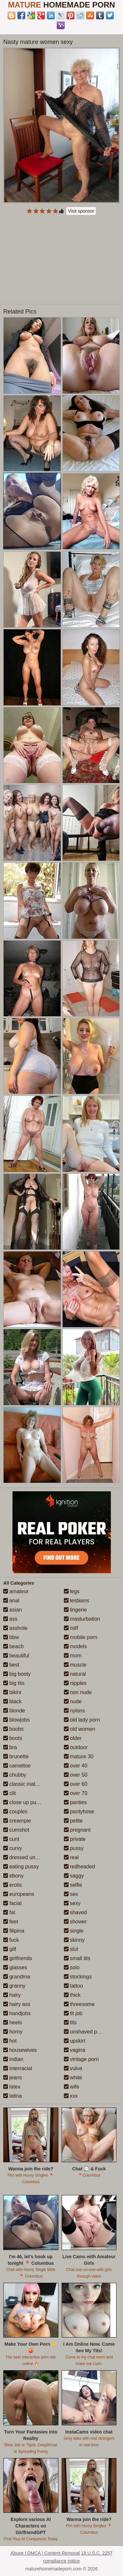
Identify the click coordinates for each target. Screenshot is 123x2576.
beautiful (16, 1655)
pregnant (77, 1830)
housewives (20, 2050)
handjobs (17, 2013)
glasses (15, 1967)
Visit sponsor (81, 211)
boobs (13, 1729)
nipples (75, 1683)
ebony (13, 1876)
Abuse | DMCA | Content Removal (45, 2553)
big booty (17, 1674)
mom (73, 1655)
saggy (74, 1876)
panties (75, 1802)
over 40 (76, 1765)
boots (12, 1738)
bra (10, 1747)
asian (12, 1609)
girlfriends (17, 1958)
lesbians (76, 1600)
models (75, 1646)
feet (10, 1921)
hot (10, 2041)
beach (13, 1646)
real (71, 1857)
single (74, 1931)
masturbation (82, 1619)
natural (75, 1674)
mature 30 (78, 1756)
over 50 (76, 1775)
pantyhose (79, 1811)
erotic (12, 1885)
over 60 (76, 1784)
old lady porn (82, 1720)
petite (73, 1820)
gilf (9, 1949)
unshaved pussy (86, 2031)
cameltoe (17, 1765)
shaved (75, 1912)
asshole (15, 1628)
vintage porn (81, 2059)
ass (10, 1619)
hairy (12, 1995)
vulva (73, 2068)
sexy (72, 1903)
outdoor (76, 1747)
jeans (12, 2077)
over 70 (76, 1793)
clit (9, 1793)
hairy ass (16, 2004)
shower (75, 1921)
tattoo (73, 1986)
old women (79, 1729)
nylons (74, 1710)
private (75, 1839)
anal (11, 1600)
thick (72, 1995)
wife (71, 2086)
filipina (13, 1931)
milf (71, 1628)
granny (14, 1986)
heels (12, 2022)
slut (71, 1949)
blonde (14, 1710)
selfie (73, 1885)
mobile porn (80, 1637)
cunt (11, 1839)
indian (13, 2059)
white (73, 2077)
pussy (74, 1848)
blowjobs (16, 1720)
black (12, 1701)
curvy (12, 1848)
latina (12, 2096)
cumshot (16, 1830)
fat (9, 1912)
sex (71, 1894)
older (73, 1738)
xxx (71, 2096)
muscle (75, 1665)
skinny (74, 1940)
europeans (18, 1894)
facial (12, 1903)
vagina (75, 2050)
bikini (12, 1692)
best (11, 1665)
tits (70, 2022)
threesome (79, 2004)
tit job (73, 2013)
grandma (16, 1976)
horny (12, 2031)
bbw (11, 1637)
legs (72, 1591)
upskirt (75, 2041)
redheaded (79, 1866)
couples (15, 1811)
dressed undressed (28, 1857)
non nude (78, 1692)
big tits (14, 1683)
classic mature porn (29, 1784)
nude (73, 1701)
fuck (11, 1940)
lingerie (75, 1609)
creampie (17, 1820)
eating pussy (21, 1866)
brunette (16, 1756)
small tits (77, 1958)
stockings (78, 1976)
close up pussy (23, 1802)
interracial (17, 2068)
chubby (14, 1775)
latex (11, 2086)
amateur (16, 1591)
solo (72, 1967)
